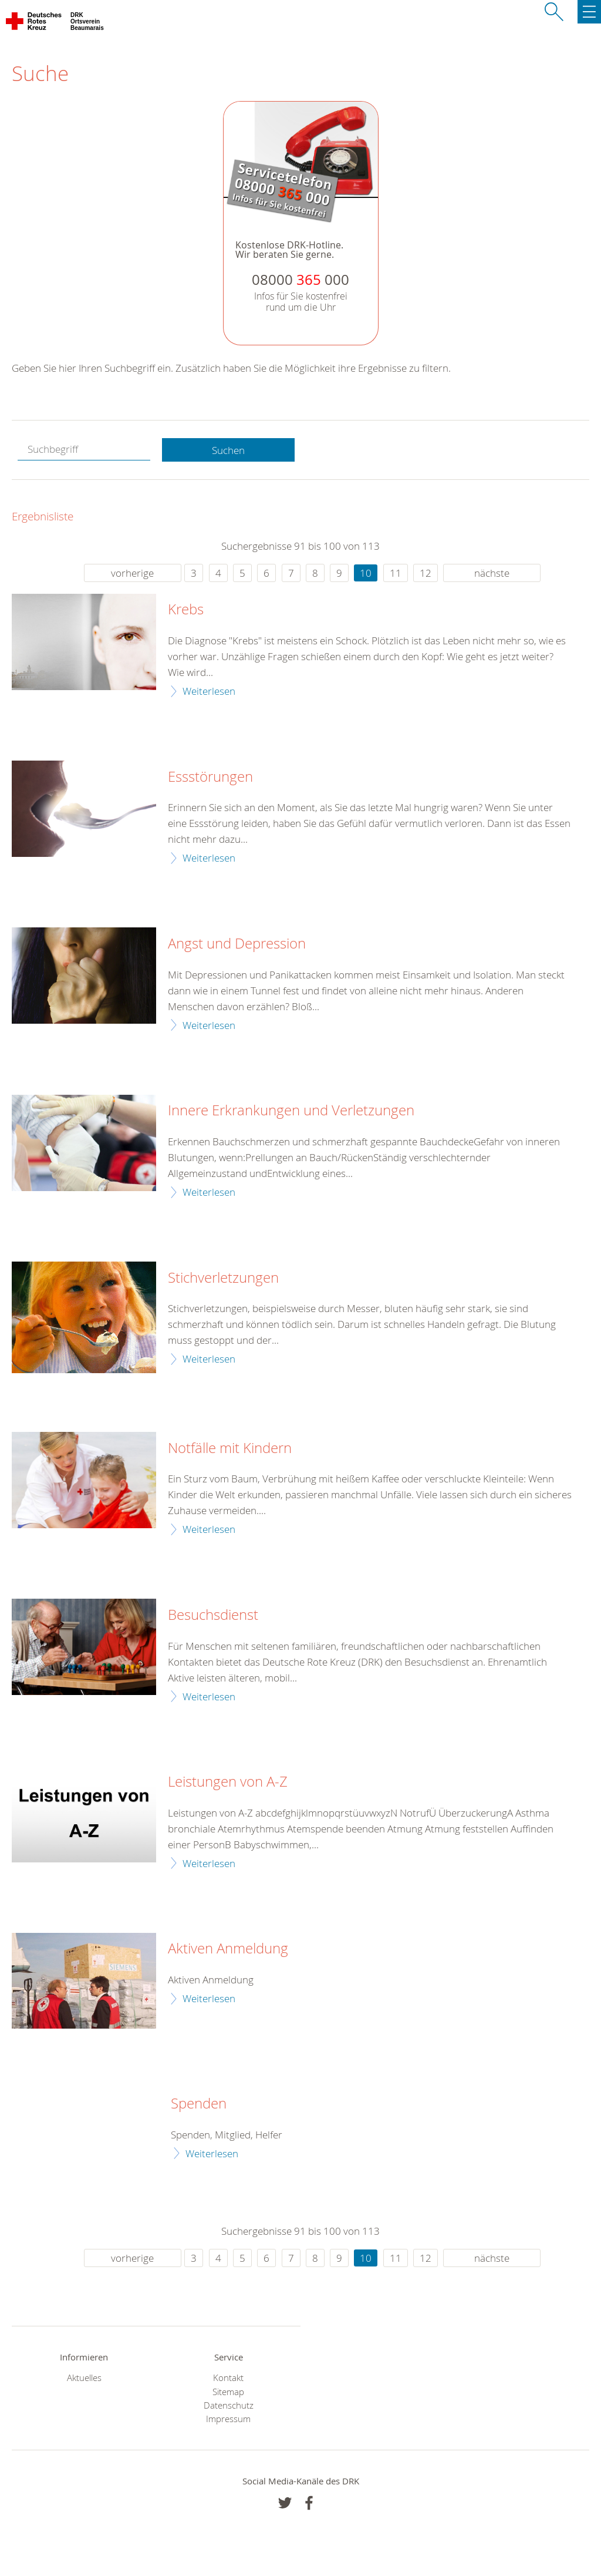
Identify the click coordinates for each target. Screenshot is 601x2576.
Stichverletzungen (223, 1278)
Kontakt (228, 2377)
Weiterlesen (209, 691)
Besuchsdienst (213, 1615)
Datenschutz (229, 2405)
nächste (491, 573)
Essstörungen (210, 777)
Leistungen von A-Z (228, 1782)
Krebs (186, 609)
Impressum (228, 2418)
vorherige (132, 573)
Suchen (228, 450)
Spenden (199, 2104)
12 (425, 573)
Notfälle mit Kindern (230, 1448)
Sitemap (228, 2391)
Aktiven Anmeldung (228, 1949)
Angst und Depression (237, 944)
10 (366, 573)
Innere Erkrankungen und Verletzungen (291, 1110)
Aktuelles (84, 2377)
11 (395, 573)
